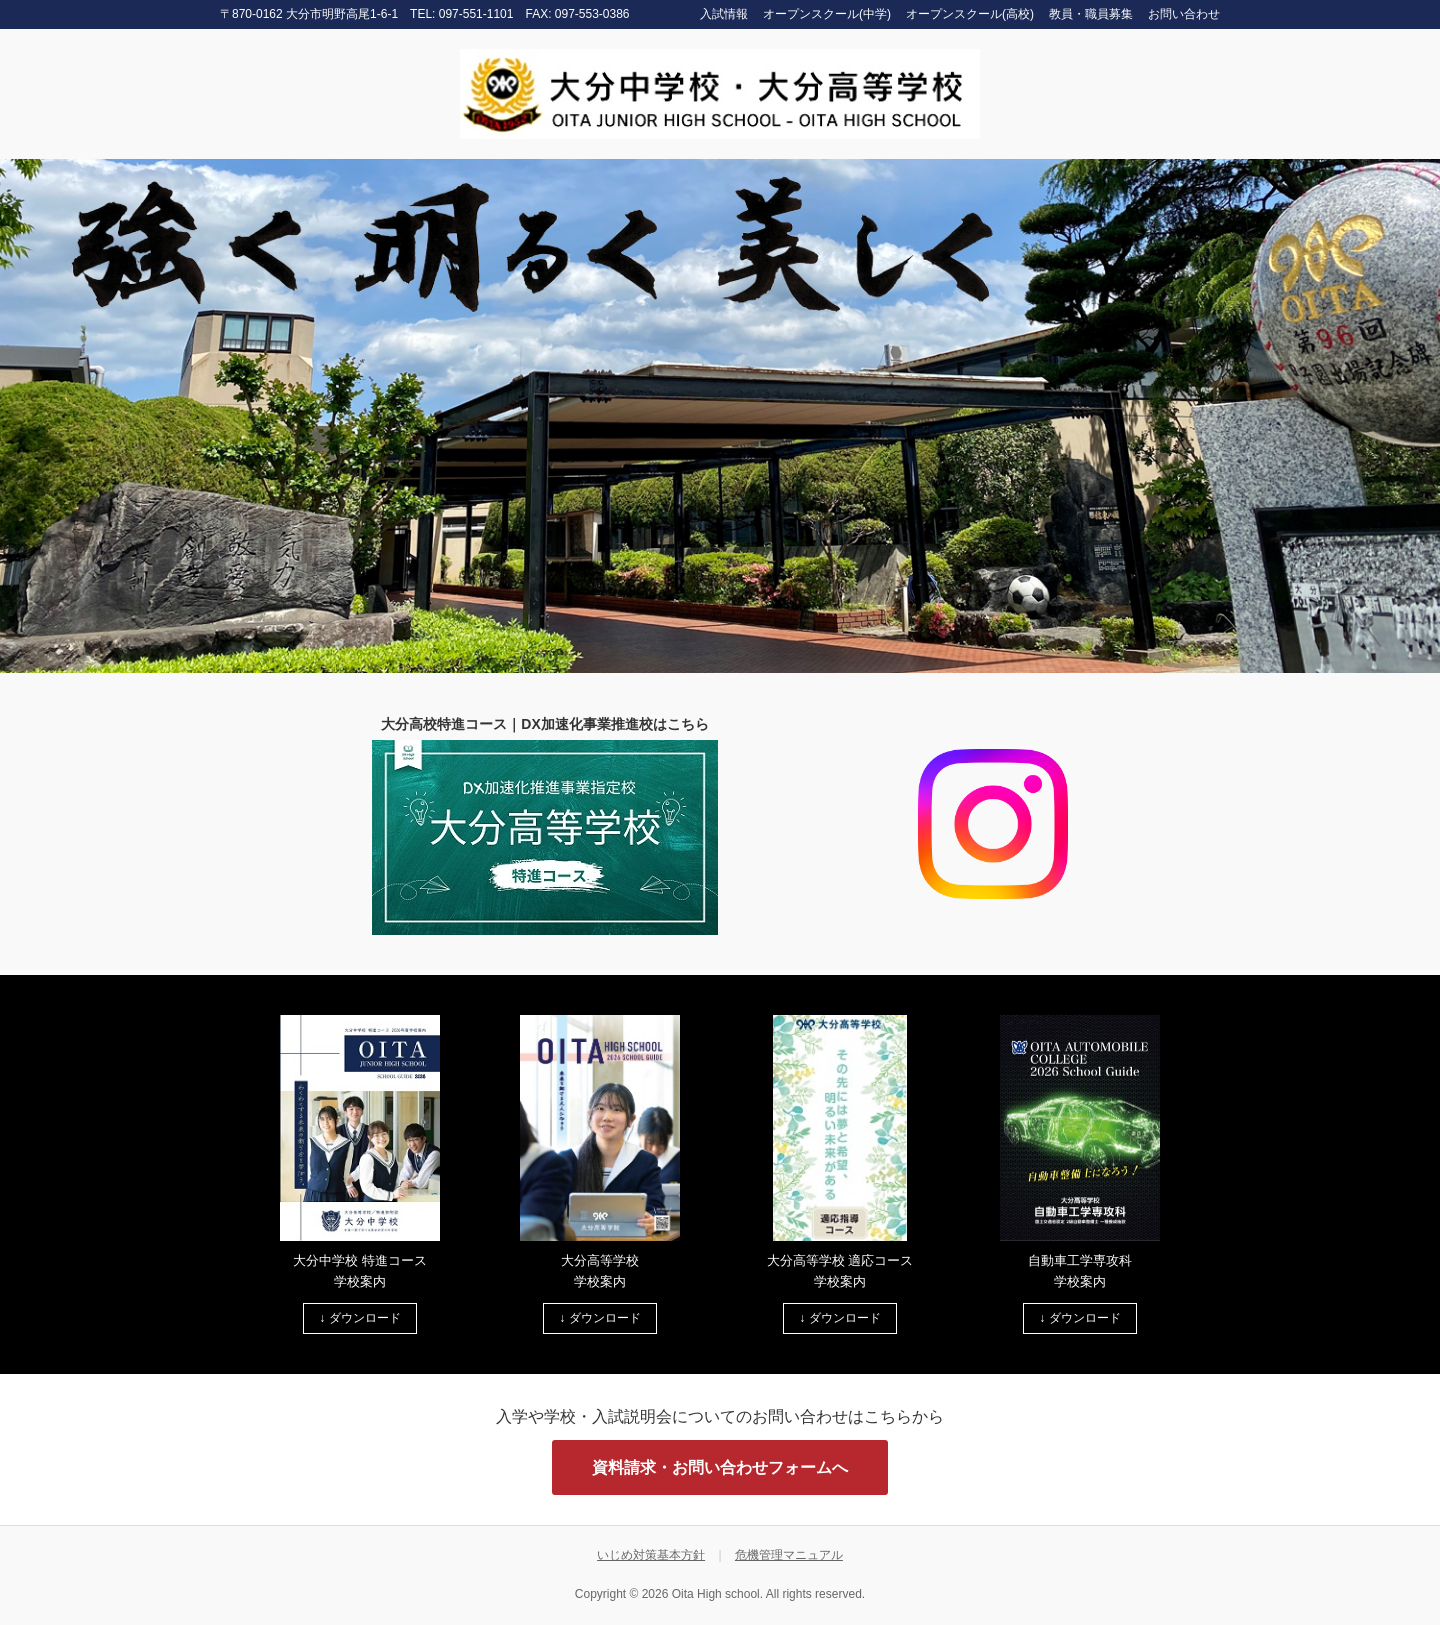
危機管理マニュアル (789, 1555)
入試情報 (724, 14)
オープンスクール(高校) (970, 14)
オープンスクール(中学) (827, 14)
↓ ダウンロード (359, 1318)
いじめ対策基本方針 (651, 1555)
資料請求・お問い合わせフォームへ (720, 1467)
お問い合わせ (1184, 14)
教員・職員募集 (1091, 14)
